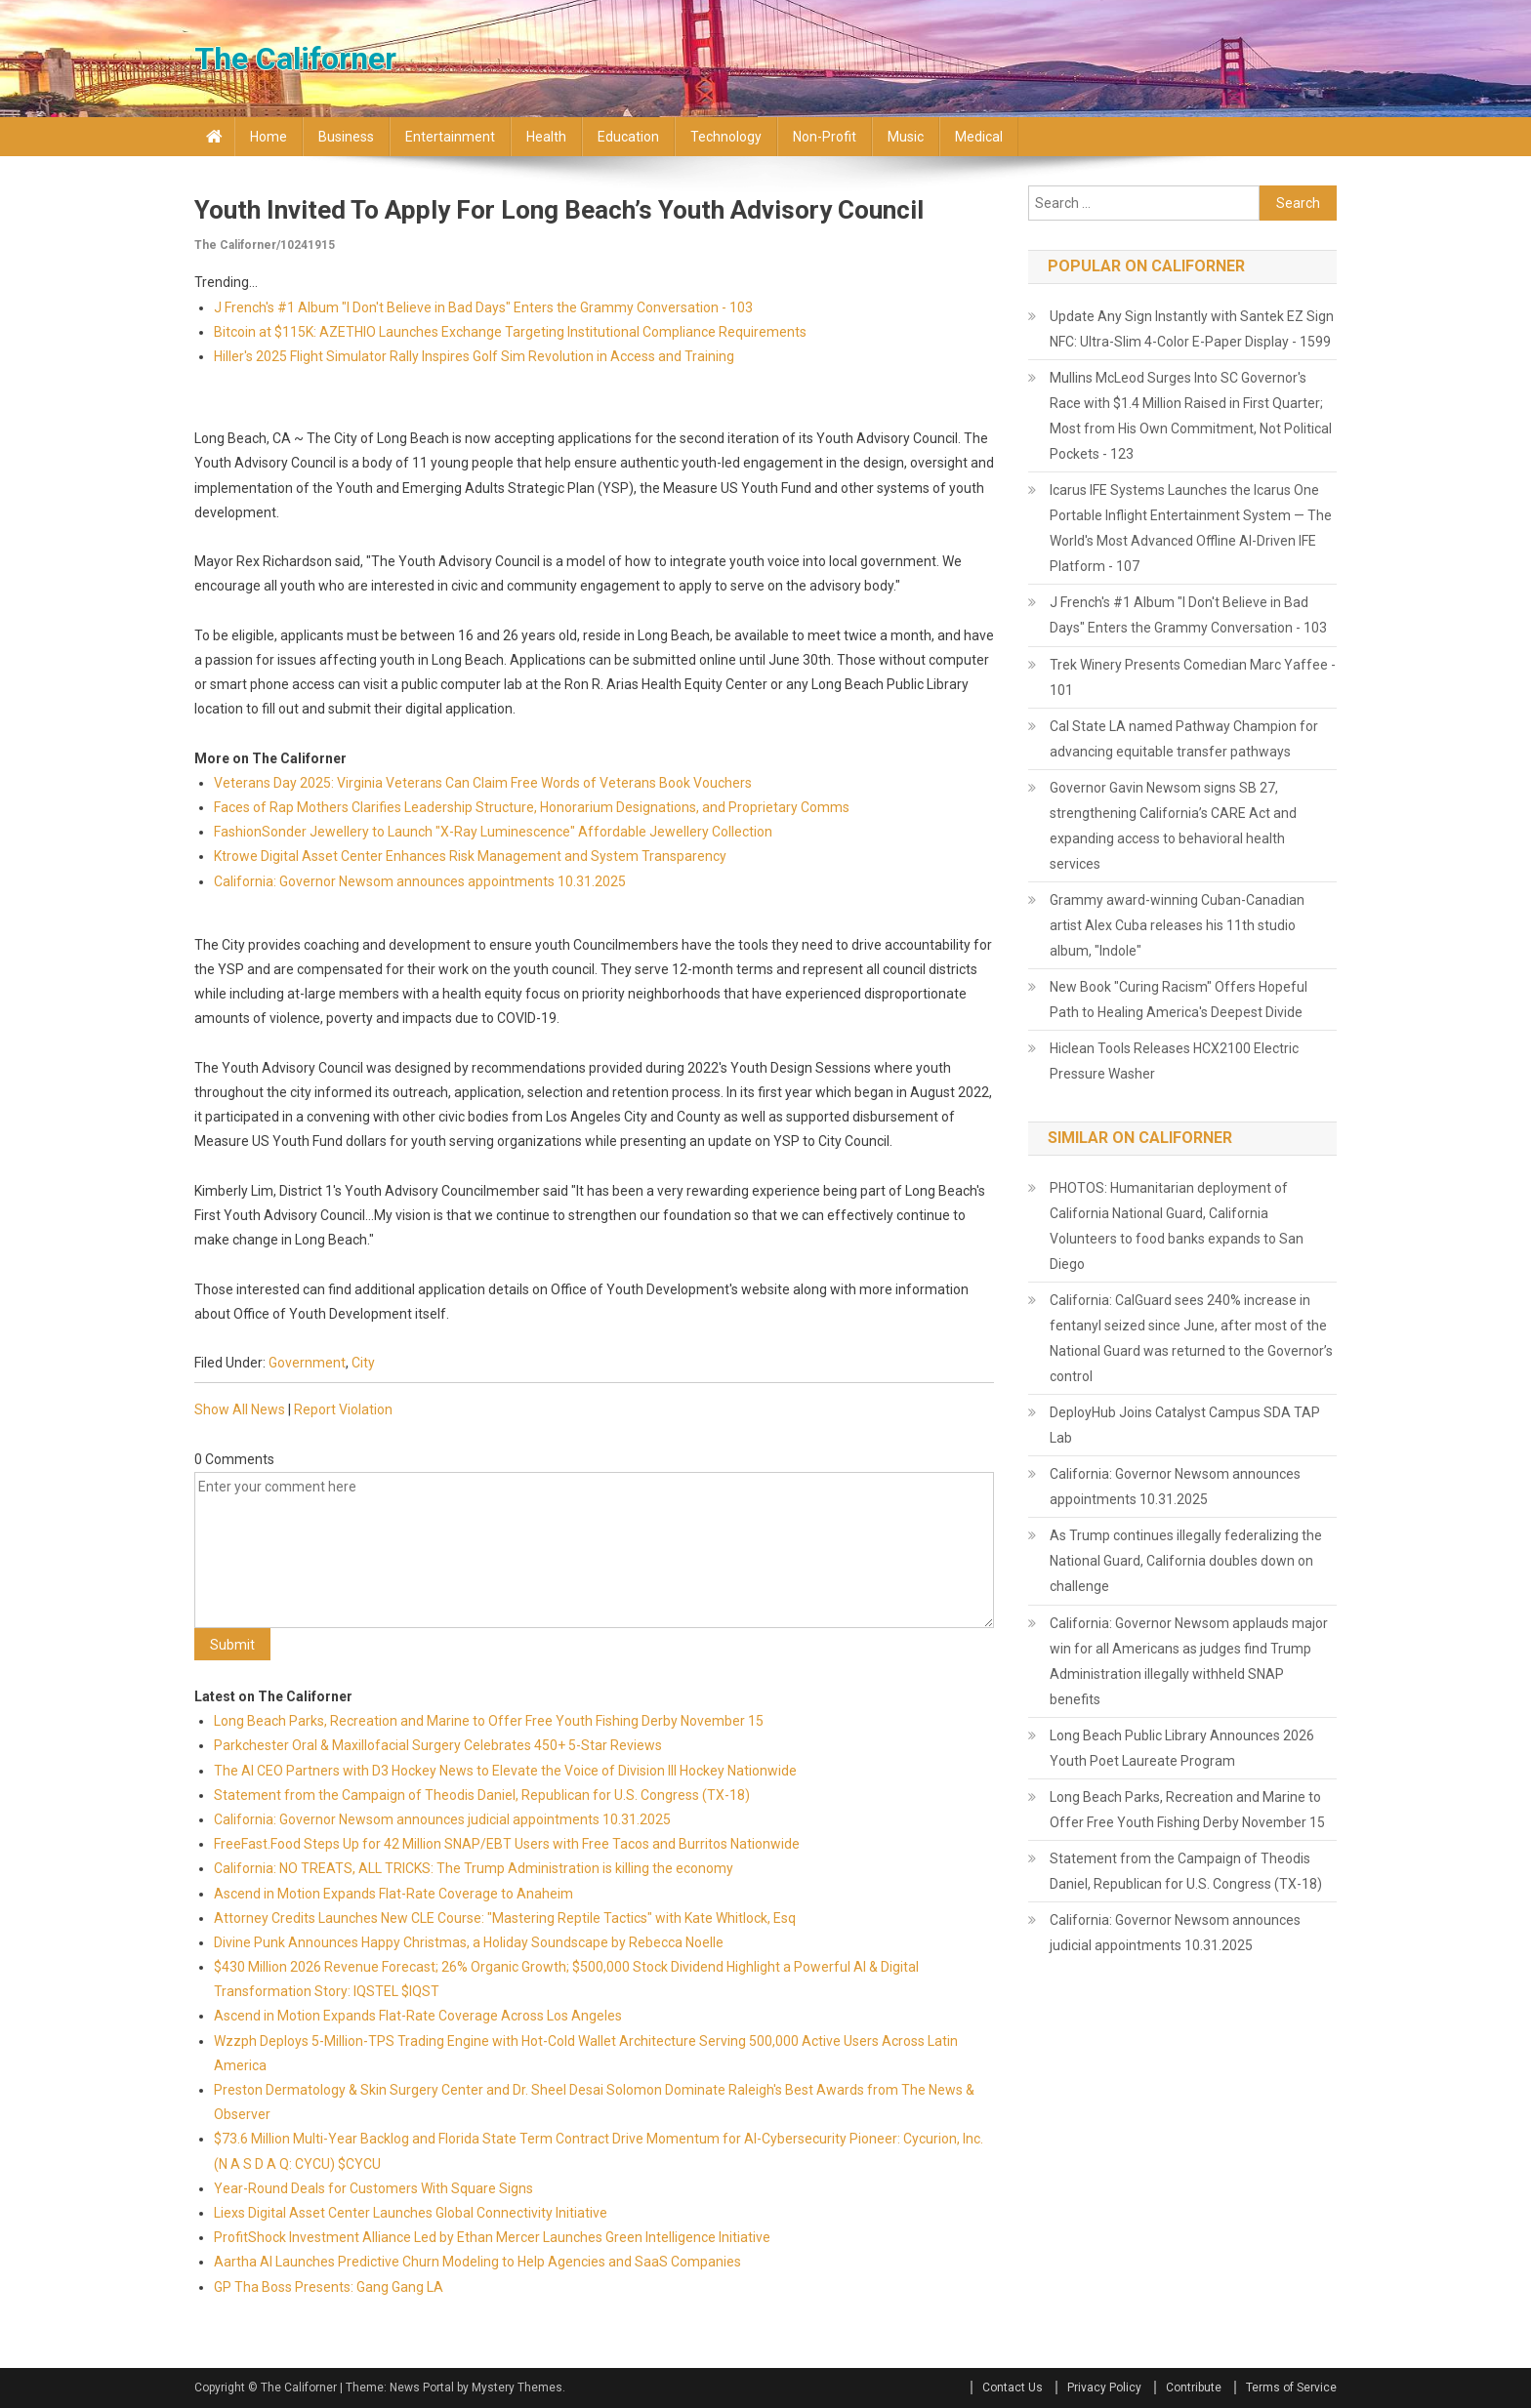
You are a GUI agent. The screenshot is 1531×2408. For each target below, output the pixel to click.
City (363, 1362)
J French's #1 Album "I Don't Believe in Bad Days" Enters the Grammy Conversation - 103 (483, 307)
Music (906, 136)
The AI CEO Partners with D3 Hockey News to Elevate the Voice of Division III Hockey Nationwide (505, 1770)
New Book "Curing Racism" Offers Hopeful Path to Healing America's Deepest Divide (1178, 999)
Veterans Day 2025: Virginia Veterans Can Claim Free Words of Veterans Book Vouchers (483, 783)
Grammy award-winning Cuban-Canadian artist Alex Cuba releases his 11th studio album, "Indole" (1177, 925)
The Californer (295, 58)
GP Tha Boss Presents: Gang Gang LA (328, 2287)
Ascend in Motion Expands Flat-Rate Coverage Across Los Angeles (418, 2015)
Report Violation (343, 1409)
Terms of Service (1291, 2387)
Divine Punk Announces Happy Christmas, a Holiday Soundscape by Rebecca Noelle (469, 1942)
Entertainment (450, 136)
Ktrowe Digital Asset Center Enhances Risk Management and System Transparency (470, 856)
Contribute (1193, 2387)
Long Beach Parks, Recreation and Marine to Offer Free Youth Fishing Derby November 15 (489, 1721)
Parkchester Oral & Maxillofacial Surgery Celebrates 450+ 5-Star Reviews (438, 1745)
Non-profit (824, 136)
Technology (726, 136)
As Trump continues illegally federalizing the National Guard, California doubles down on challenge (1186, 1561)
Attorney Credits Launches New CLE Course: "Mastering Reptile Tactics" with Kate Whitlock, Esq (505, 1918)
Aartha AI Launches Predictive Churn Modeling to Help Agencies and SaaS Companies (477, 2261)
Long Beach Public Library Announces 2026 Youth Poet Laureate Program (1182, 1748)
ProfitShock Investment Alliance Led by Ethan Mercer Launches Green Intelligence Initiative (492, 2237)
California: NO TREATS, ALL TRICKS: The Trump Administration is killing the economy (473, 1868)
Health (546, 136)
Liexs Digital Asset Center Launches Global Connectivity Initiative (410, 2213)
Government (307, 1362)
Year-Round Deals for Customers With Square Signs (373, 2188)
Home (268, 136)
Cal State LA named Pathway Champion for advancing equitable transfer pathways (1184, 738)
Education (628, 136)
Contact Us (1012, 2387)
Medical (979, 136)
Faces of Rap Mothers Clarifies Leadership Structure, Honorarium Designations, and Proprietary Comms (531, 807)
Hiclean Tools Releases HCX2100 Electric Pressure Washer (1174, 1061)
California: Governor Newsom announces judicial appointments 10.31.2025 (442, 1819)
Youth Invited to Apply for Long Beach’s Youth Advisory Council (559, 209)
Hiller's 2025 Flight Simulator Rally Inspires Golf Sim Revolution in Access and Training (474, 356)
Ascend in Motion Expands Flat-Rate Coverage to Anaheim (393, 1893)
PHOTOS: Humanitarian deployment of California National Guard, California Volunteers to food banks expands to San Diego (1176, 1226)
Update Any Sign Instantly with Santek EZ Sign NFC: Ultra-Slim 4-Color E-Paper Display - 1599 (1192, 328)
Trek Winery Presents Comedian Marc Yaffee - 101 (1193, 677)
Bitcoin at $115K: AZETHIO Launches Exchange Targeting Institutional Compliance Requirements (510, 332)
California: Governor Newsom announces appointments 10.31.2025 (420, 881)
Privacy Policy (1104, 2387)
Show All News (239, 1409)
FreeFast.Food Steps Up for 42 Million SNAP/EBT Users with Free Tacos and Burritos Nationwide (507, 1844)
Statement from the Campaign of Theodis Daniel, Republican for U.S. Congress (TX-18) (482, 1795)
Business (346, 136)
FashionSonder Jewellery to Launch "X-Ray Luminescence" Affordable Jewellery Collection (493, 831)
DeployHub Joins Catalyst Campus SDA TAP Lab (1185, 1425)
